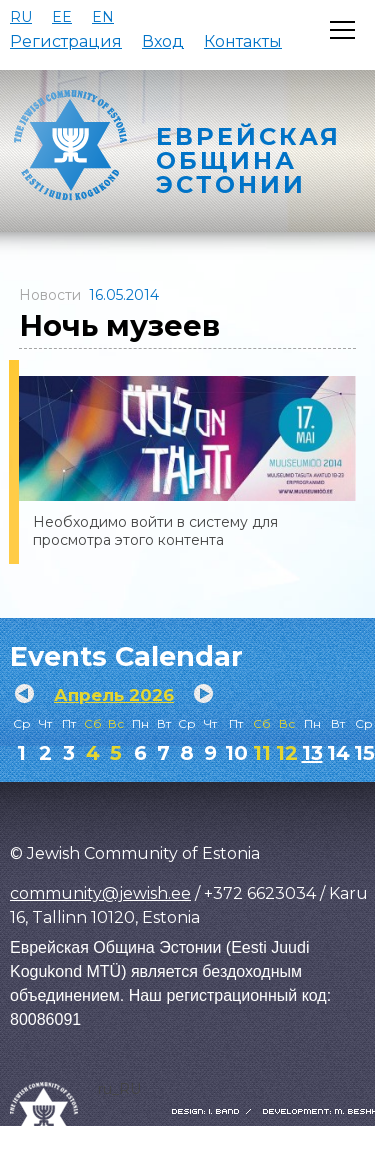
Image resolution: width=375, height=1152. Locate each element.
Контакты (243, 41)
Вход (163, 41)
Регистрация (66, 41)
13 (312, 753)
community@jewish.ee (100, 893)
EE (62, 17)
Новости (50, 295)
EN (103, 17)
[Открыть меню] (342, 30)
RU (21, 17)
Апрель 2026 (114, 695)
